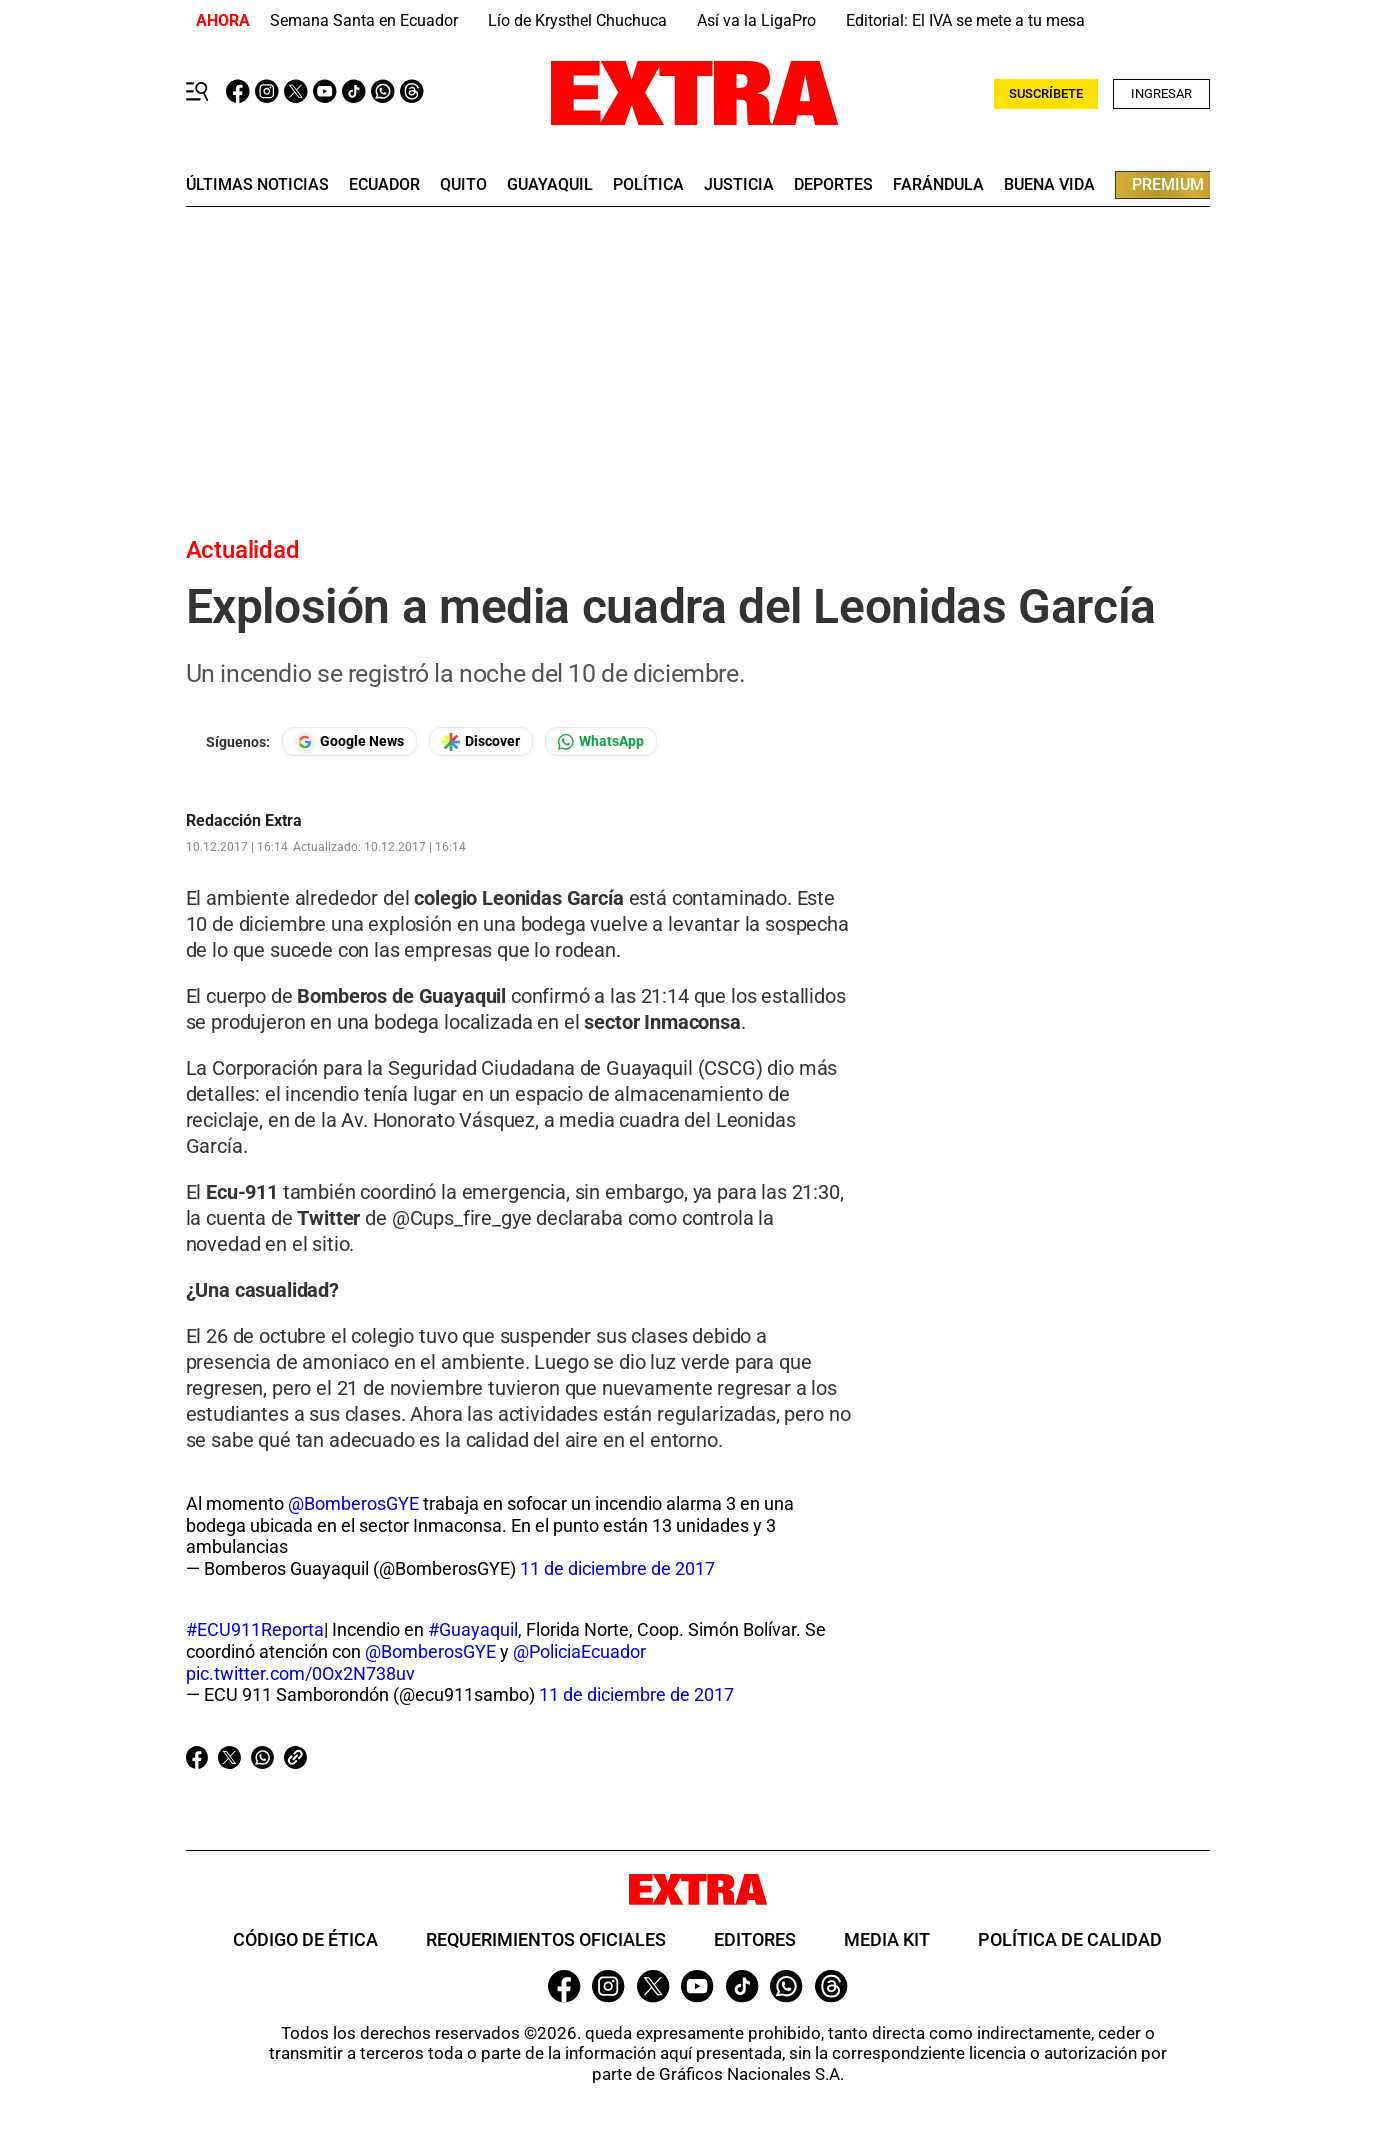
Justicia (739, 185)
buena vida (1049, 185)
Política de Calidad (1070, 1939)
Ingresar (1161, 93)
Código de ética (305, 1939)
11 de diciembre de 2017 (617, 1568)
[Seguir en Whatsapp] (601, 741)
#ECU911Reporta (255, 1629)
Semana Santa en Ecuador (364, 20)
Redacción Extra (244, 821)
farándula (938, 185)
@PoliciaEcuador (579, 1651)
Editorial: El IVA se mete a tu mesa (965, 20)
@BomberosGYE (353, 1503)
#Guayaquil (473, 1629)
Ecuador (384, 185)
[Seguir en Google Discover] (481, 741)
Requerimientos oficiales (546, 1939)
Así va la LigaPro (756, 20)
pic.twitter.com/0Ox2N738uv (300, 1673)
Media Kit (887, 1939)
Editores (755, 1939)
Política (648, 185)
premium (1168, 184)
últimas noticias (257, 185)
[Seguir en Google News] (349, 741)
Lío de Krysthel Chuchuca (577, 20)
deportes (833, 185)
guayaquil (550, 185)
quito (463, 185)
